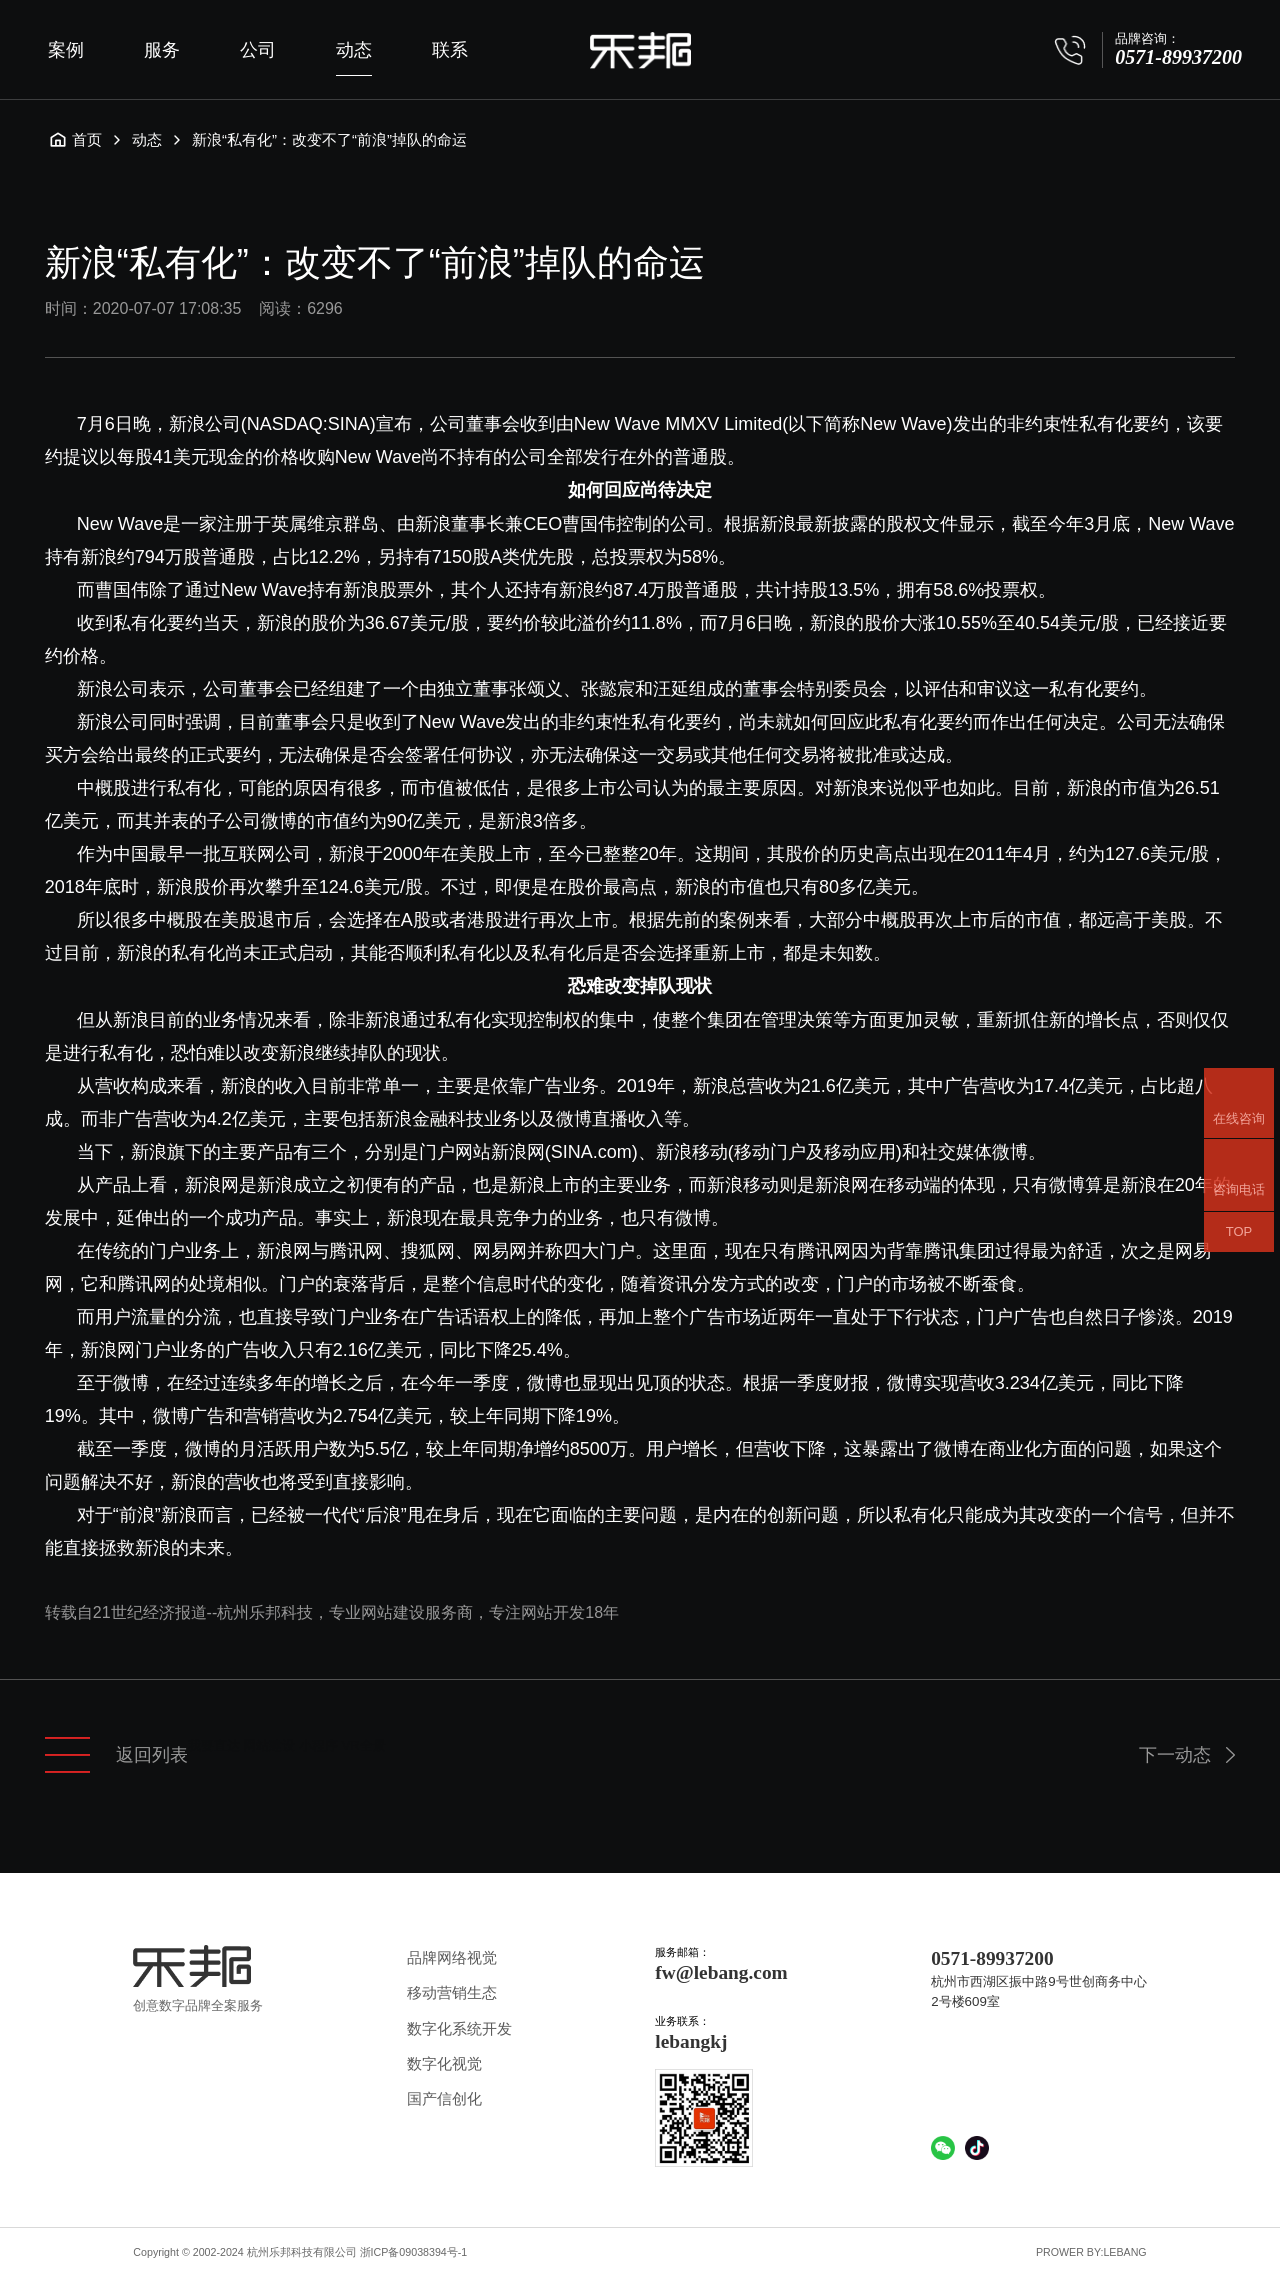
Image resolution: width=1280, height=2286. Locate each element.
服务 (162, 50)
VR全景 (364, 1745)
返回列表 (116, 1755)
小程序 (318, 1745)
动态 (354, 50)
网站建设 (269, 1745)
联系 (450, 50)
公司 (258, 50)
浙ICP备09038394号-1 (414, 2252)
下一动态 (1175, 1755)
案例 (66, 50)
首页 (75, 140)
